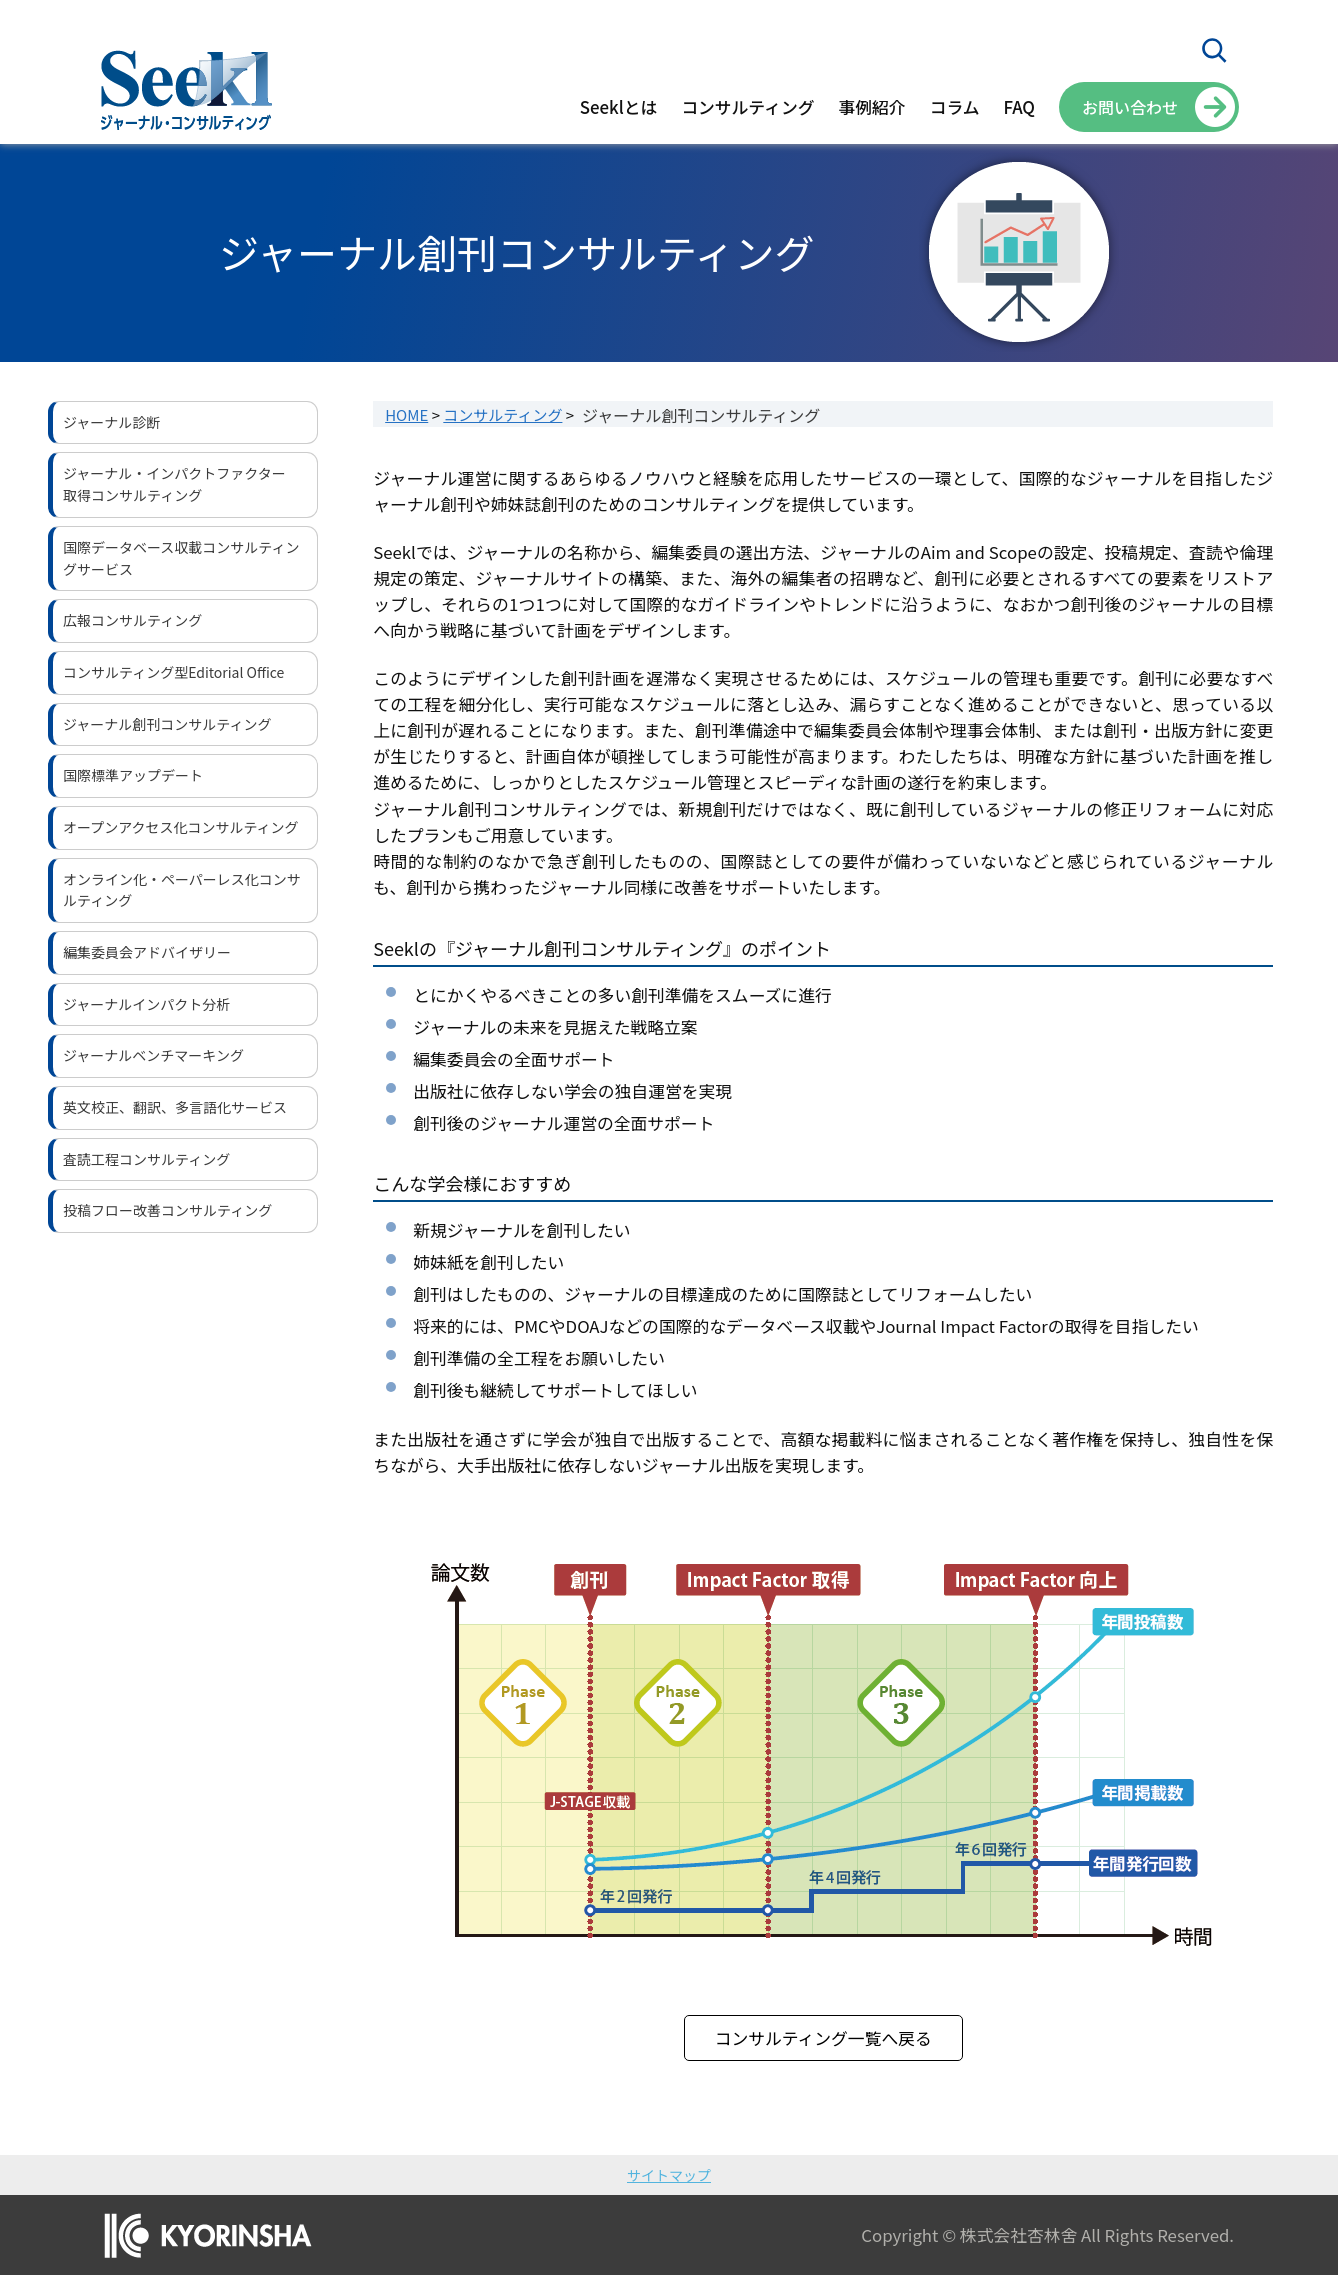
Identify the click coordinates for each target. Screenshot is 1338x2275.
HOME (406, 414)
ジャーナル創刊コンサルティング (167, 724)
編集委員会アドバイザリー (147, 952)
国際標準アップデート (133, 775)
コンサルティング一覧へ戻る (823, 2038)
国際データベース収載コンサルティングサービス (181, 558)
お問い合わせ (1130, 107)
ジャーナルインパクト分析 (146, 1004)
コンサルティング (502, 414)
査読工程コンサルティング (146, 1159)
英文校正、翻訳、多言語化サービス (175, 1107)
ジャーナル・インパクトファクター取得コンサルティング (174, 484)
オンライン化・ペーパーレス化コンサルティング (182, 890)
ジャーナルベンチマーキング (153, 1055)
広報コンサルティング (132, 620)
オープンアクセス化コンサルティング (181, 827)
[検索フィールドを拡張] (1214, 50)
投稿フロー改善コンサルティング (167, 1210)
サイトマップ (669, 2175)
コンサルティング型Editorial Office (173, 672)
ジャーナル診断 (111, 422)
